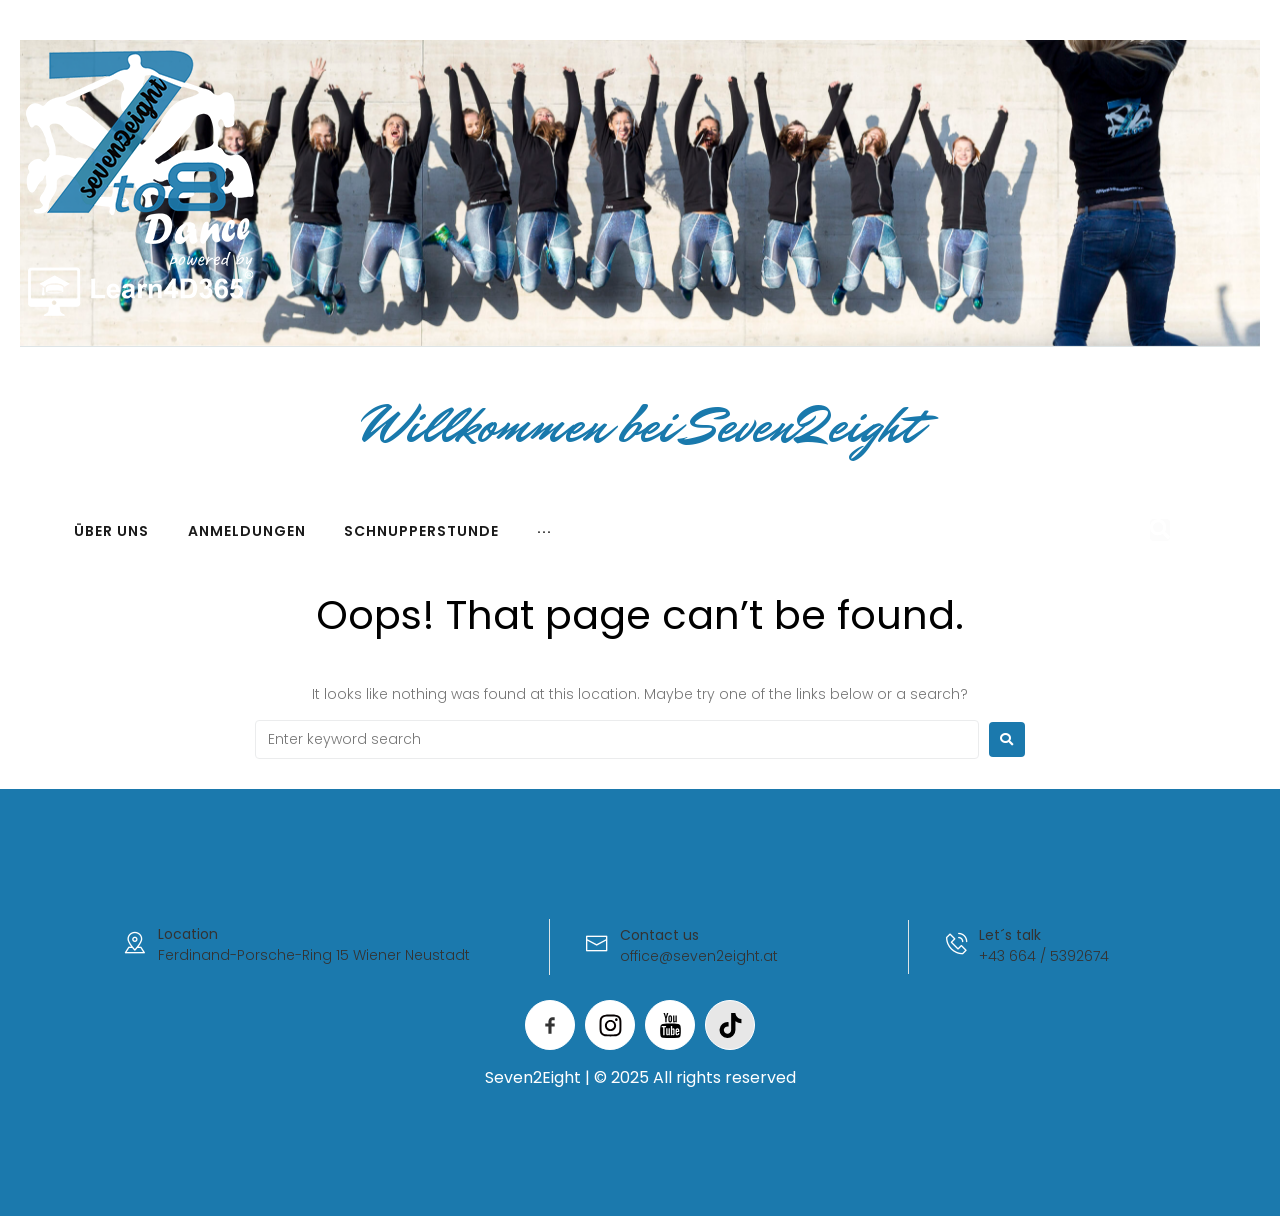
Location (188, 934)
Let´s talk (1011, 935)
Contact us (659, 935)
